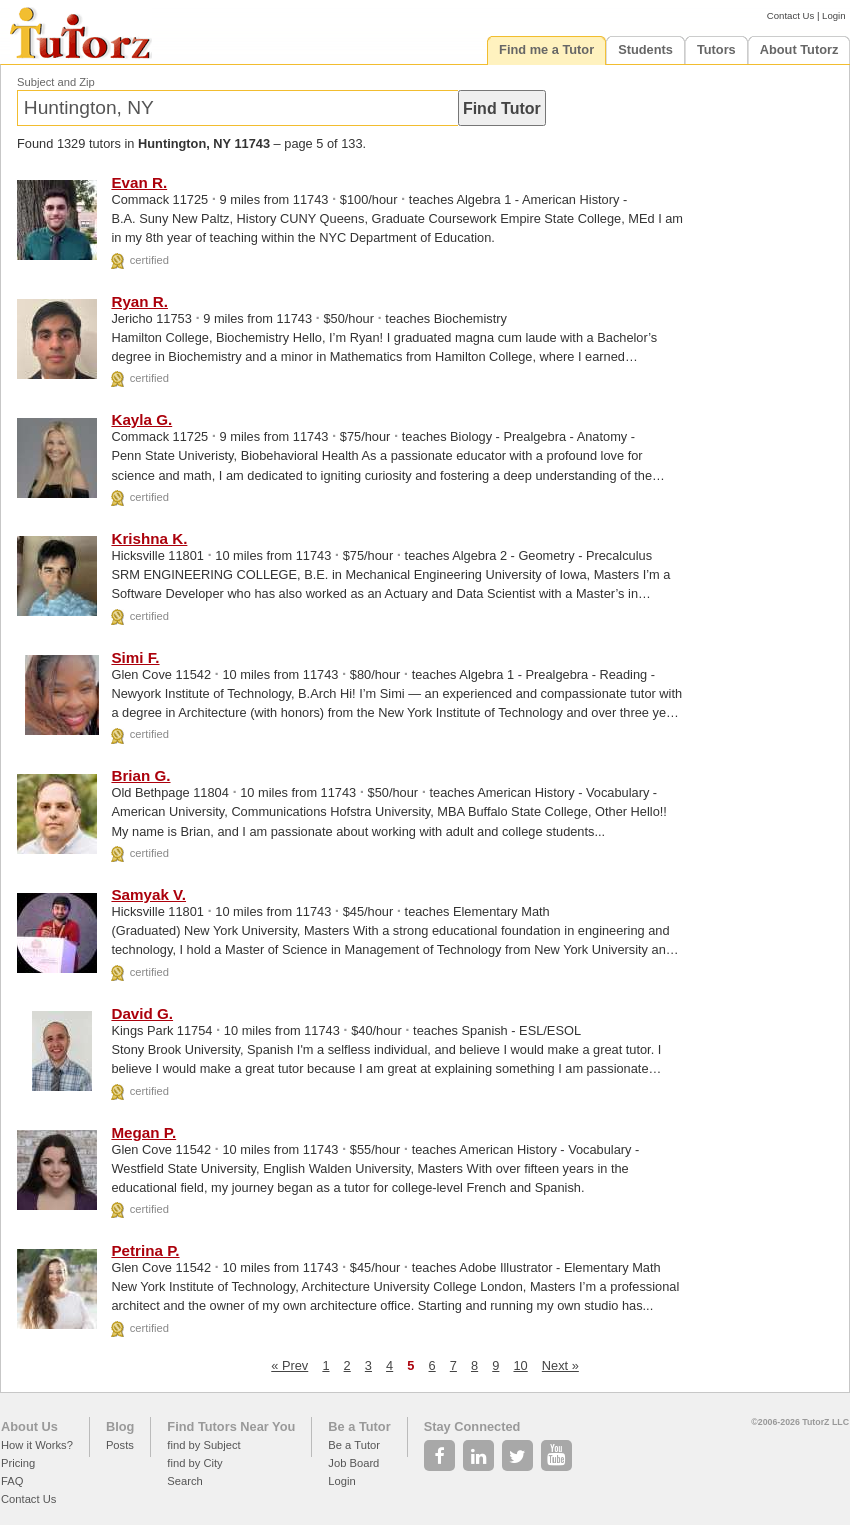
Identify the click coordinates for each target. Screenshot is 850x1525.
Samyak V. (148, 894)
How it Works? (37, 1445)
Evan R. (139, 182)
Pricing (18, 1463)
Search (184, 1481)
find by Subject (203, 1445)
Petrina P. (145, 1250)
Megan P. (143, 1132)
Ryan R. (139, 301)
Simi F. (135, 657)
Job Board (353, 1463)
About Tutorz (799, 49)
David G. (142, 1013)
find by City (194, 1463)
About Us (29, 1426)
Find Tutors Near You (231, 1426)
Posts (120, 1445)
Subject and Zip (56, 82)
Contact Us (790, 15)
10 (520, 1365)
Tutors (716, 49)
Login (833, 15)
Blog (120, 1426)
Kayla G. (141, 419)
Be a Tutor (359, 1426)
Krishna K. (149, 538)
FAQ (12, 1481)
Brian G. (140, 775)
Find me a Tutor (546, 49)
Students (645, 49)
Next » (560, 1365)
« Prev (289, 1365)
